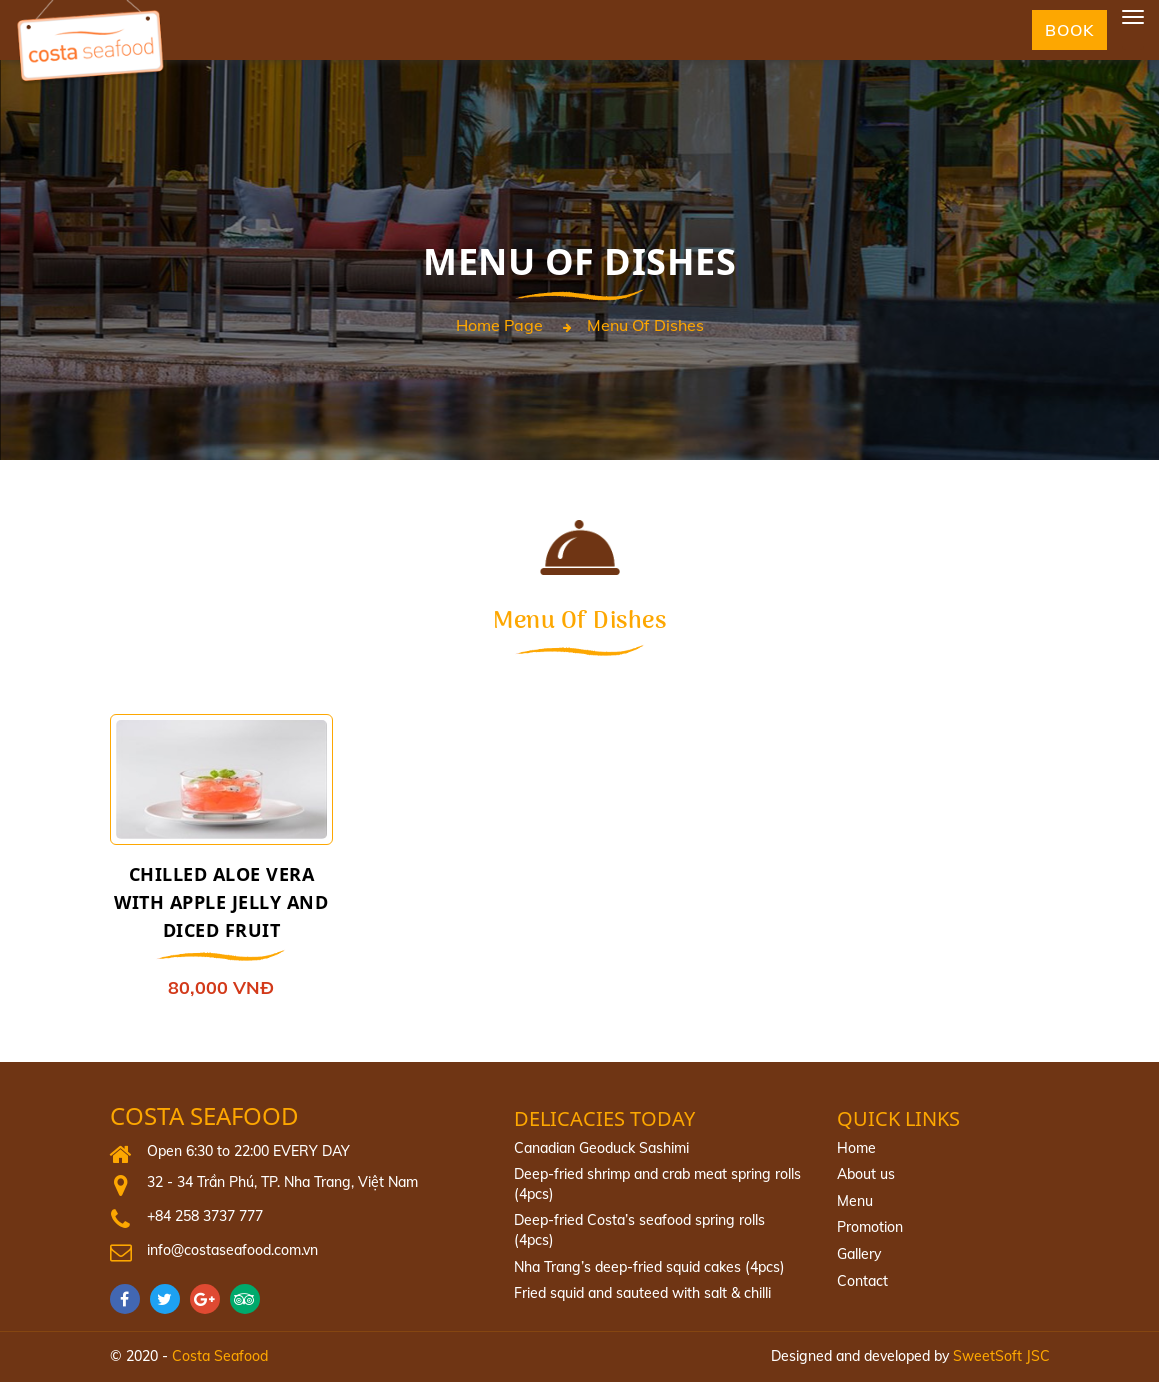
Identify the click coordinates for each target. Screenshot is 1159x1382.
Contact (862, 1281)
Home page (499, 326)
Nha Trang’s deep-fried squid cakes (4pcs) (649, 1267)
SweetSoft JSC (1001, 1356)
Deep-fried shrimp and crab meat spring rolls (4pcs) (657, 1184)
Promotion (870, 1227)
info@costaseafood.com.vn (232, 1250)
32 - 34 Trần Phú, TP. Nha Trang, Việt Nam (282, 1182)
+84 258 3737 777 (205, 1216)
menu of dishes (645, 326)
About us (866, 1174)
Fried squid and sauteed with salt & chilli (642, 1293)
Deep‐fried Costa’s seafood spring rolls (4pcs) (639, 1230)
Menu (855, 1201)
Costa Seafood (204, 1116)
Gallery (859, 1254)
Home (856, 1148)
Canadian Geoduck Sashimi (601, 1148)
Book (1069, 30)
